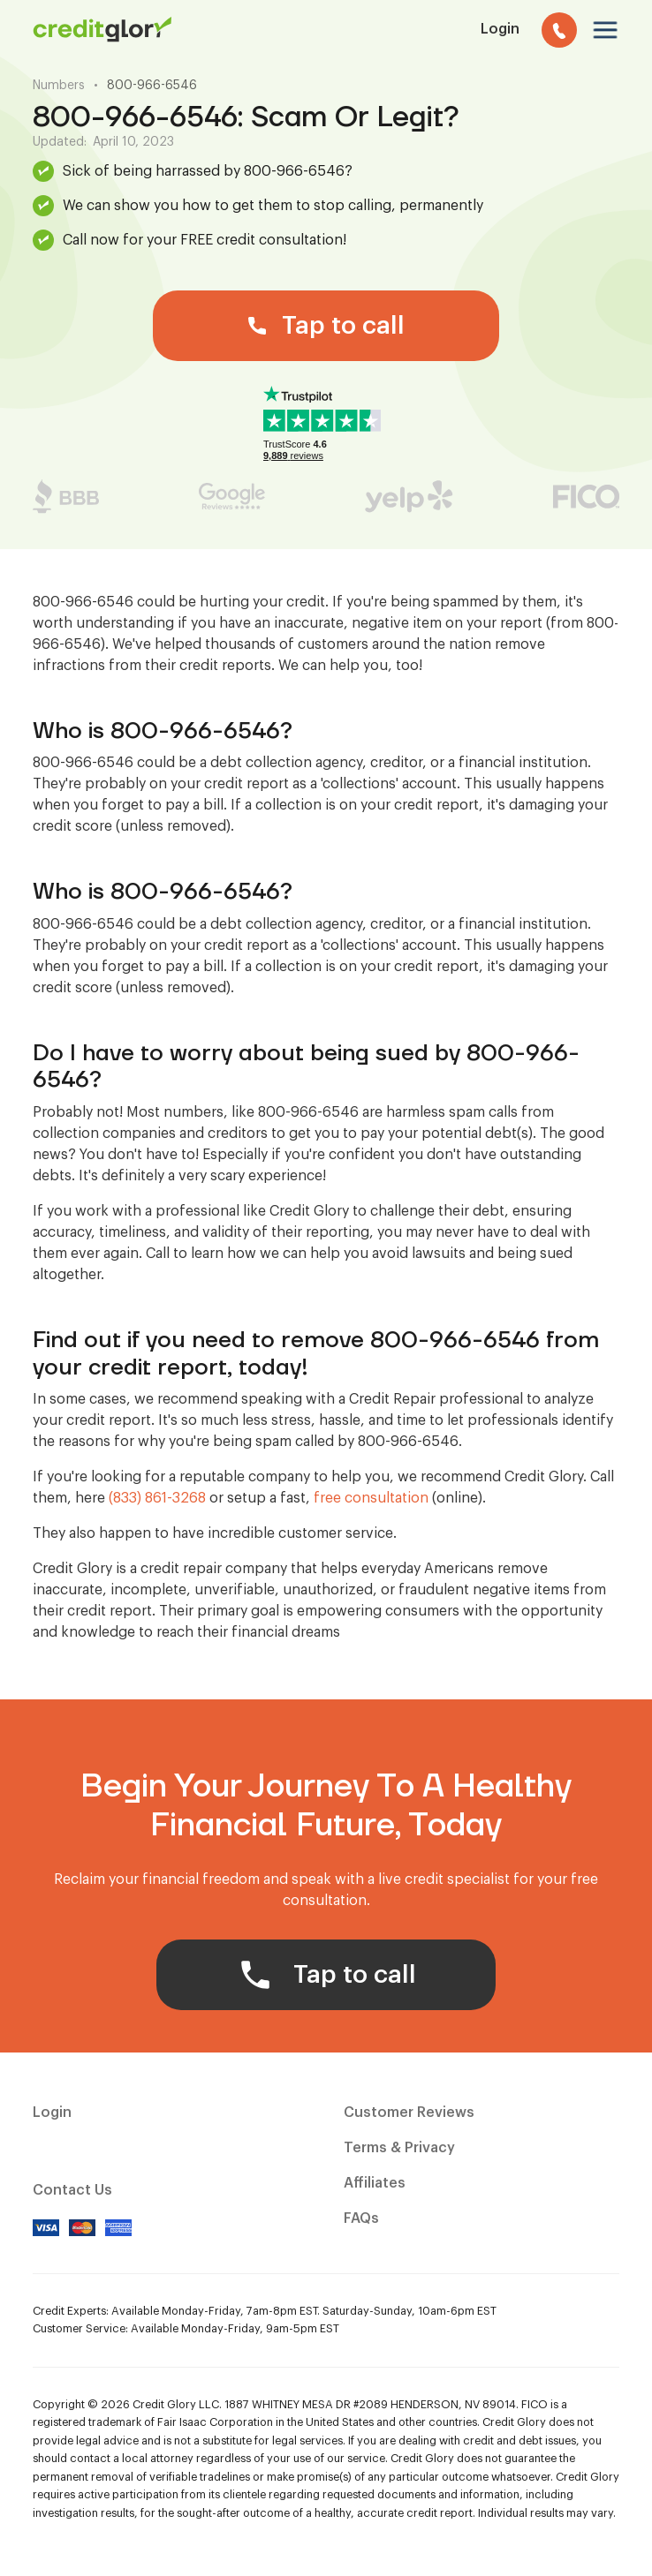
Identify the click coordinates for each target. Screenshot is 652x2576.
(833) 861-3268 (157, 1498)
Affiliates (375, 2183)
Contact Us (72, 2190)
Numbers (59, 85)
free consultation (371, 1498)
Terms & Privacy (399, 2148)
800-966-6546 (152, 85)
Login (52, 2112)
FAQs (361, 2218)
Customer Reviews (409, 2112)
